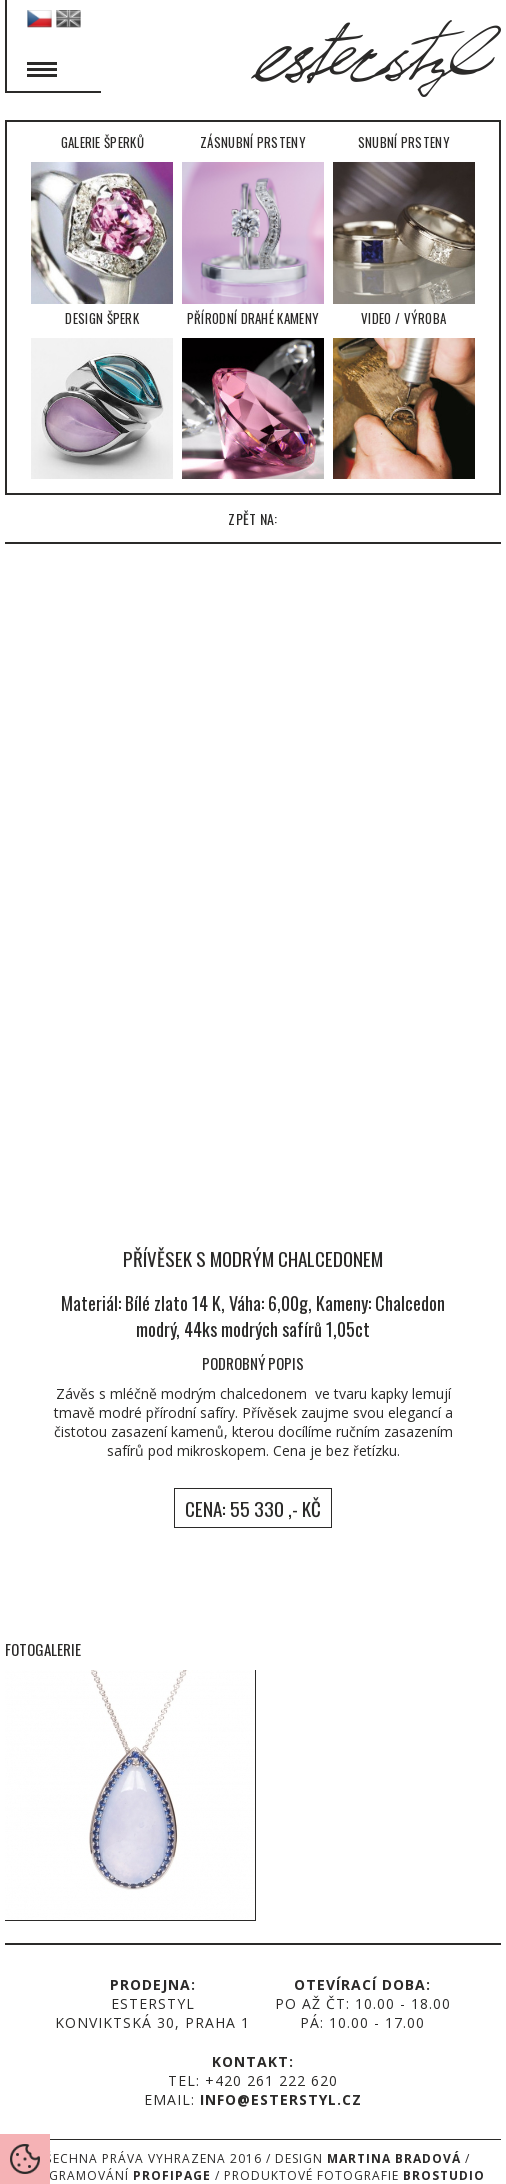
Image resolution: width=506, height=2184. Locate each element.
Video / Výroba (404, 394)
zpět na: (252, 518)
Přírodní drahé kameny (253, 394)
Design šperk (102, 394)
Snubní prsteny (404, 218)
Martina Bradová (394, 2158)
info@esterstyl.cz (281, 2099)
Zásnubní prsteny (253, 218)
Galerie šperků (102, 218)
